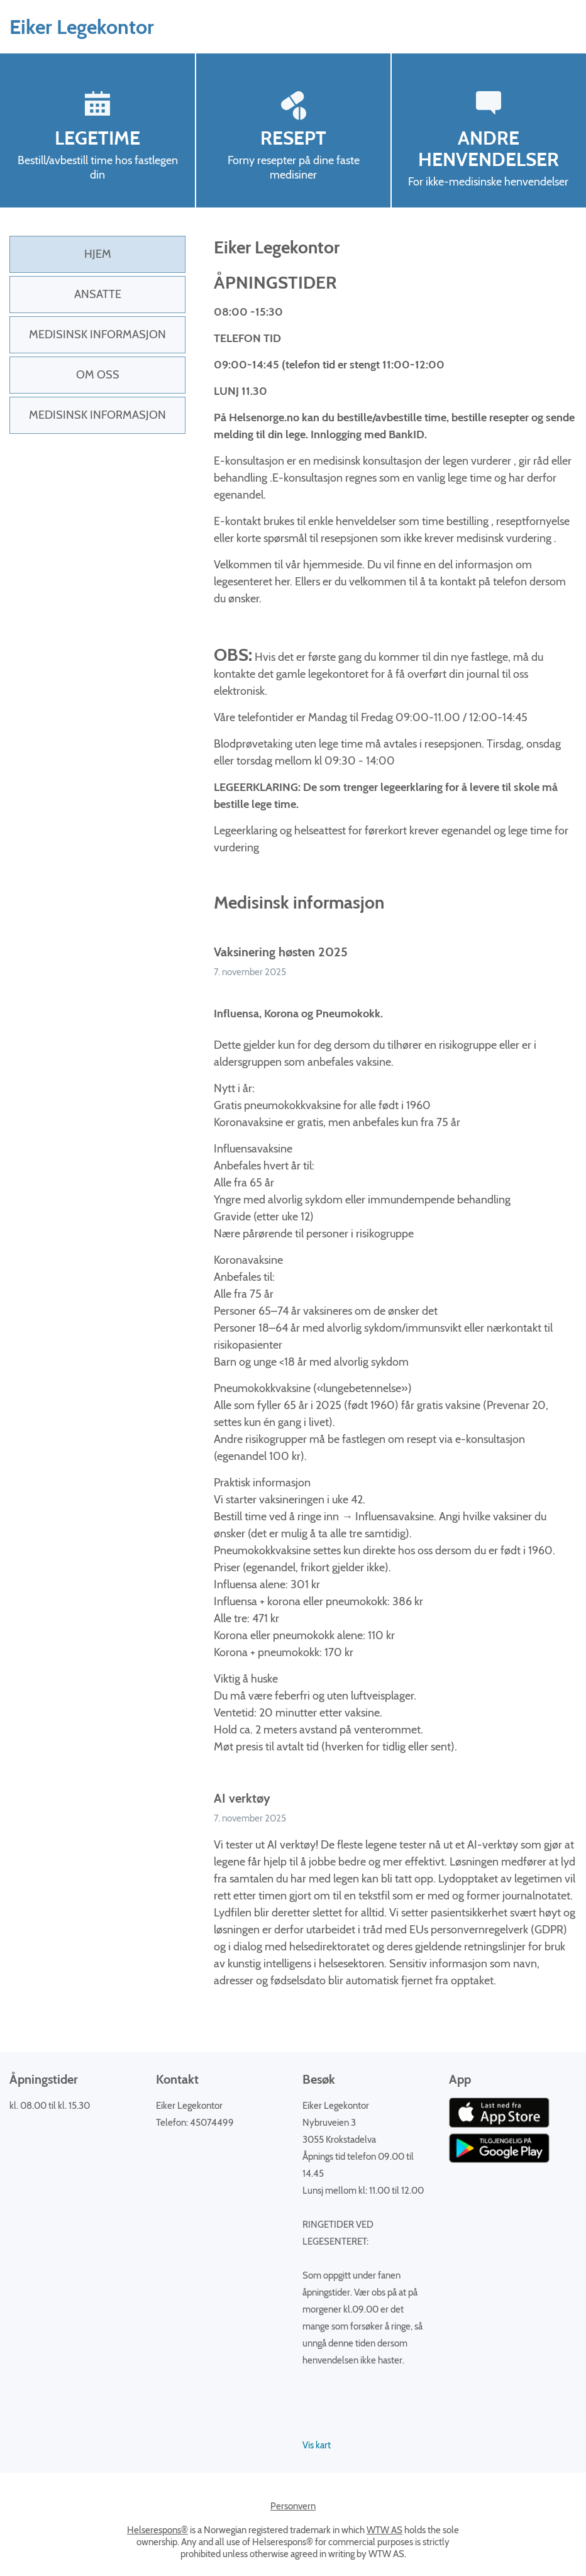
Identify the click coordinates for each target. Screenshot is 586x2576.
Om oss (97, 375)
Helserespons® (157, 2530)
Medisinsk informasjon (97, 334)
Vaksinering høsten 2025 (281, 951)
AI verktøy (242, 1798)
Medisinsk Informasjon (97, 415)
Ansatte (97, 294)
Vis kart (316, 2445)
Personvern (293, 2506)
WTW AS (384, 2530)
